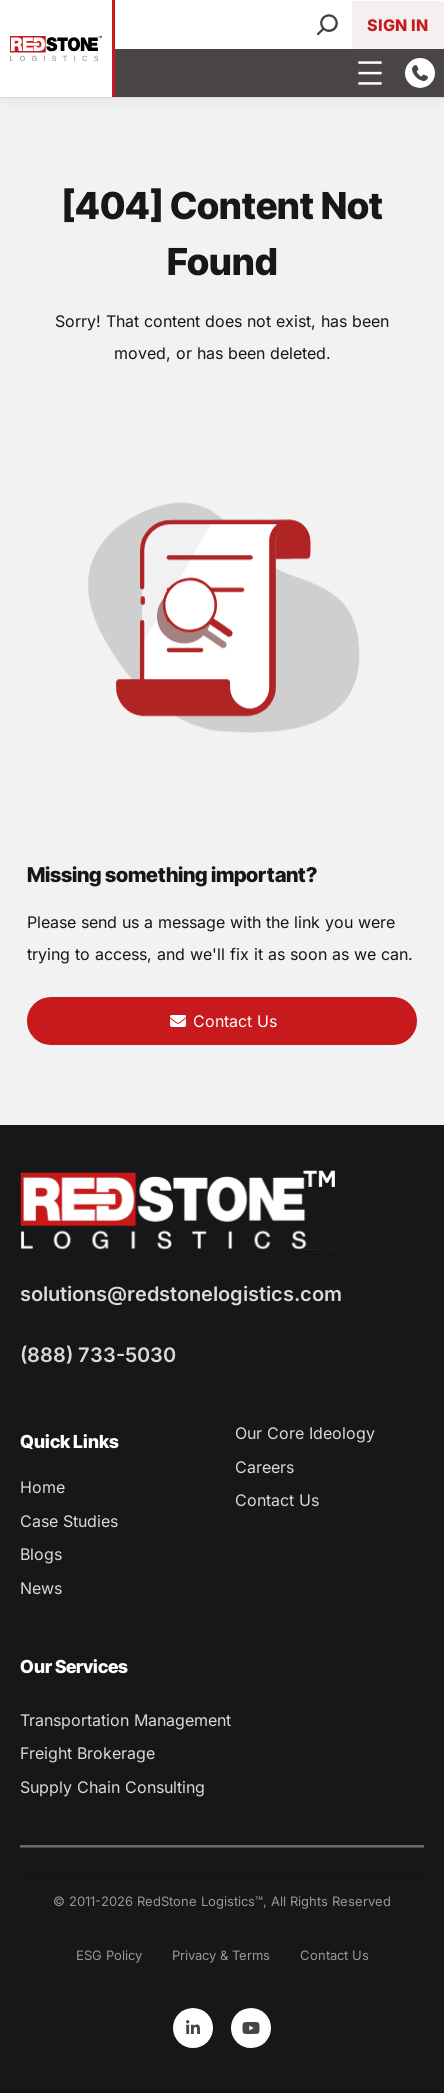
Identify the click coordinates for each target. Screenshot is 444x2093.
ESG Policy (109, 1955)
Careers (264, 1467)
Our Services (74, 1666)
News (41, 1588)
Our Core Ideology (305, 1433)
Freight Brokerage (87, 1753)
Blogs (41, 1554)
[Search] (327, 24)
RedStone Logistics (196, 1901)
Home (42, 1487)
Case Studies (69, 1521)
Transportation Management (125, 1720)
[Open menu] (370, 73)
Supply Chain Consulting (112, 1787)
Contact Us (222, 1021)
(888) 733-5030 (98, 1355)
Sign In (397, 25)
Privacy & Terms (221, 1955)
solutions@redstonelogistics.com (181, 1294)
